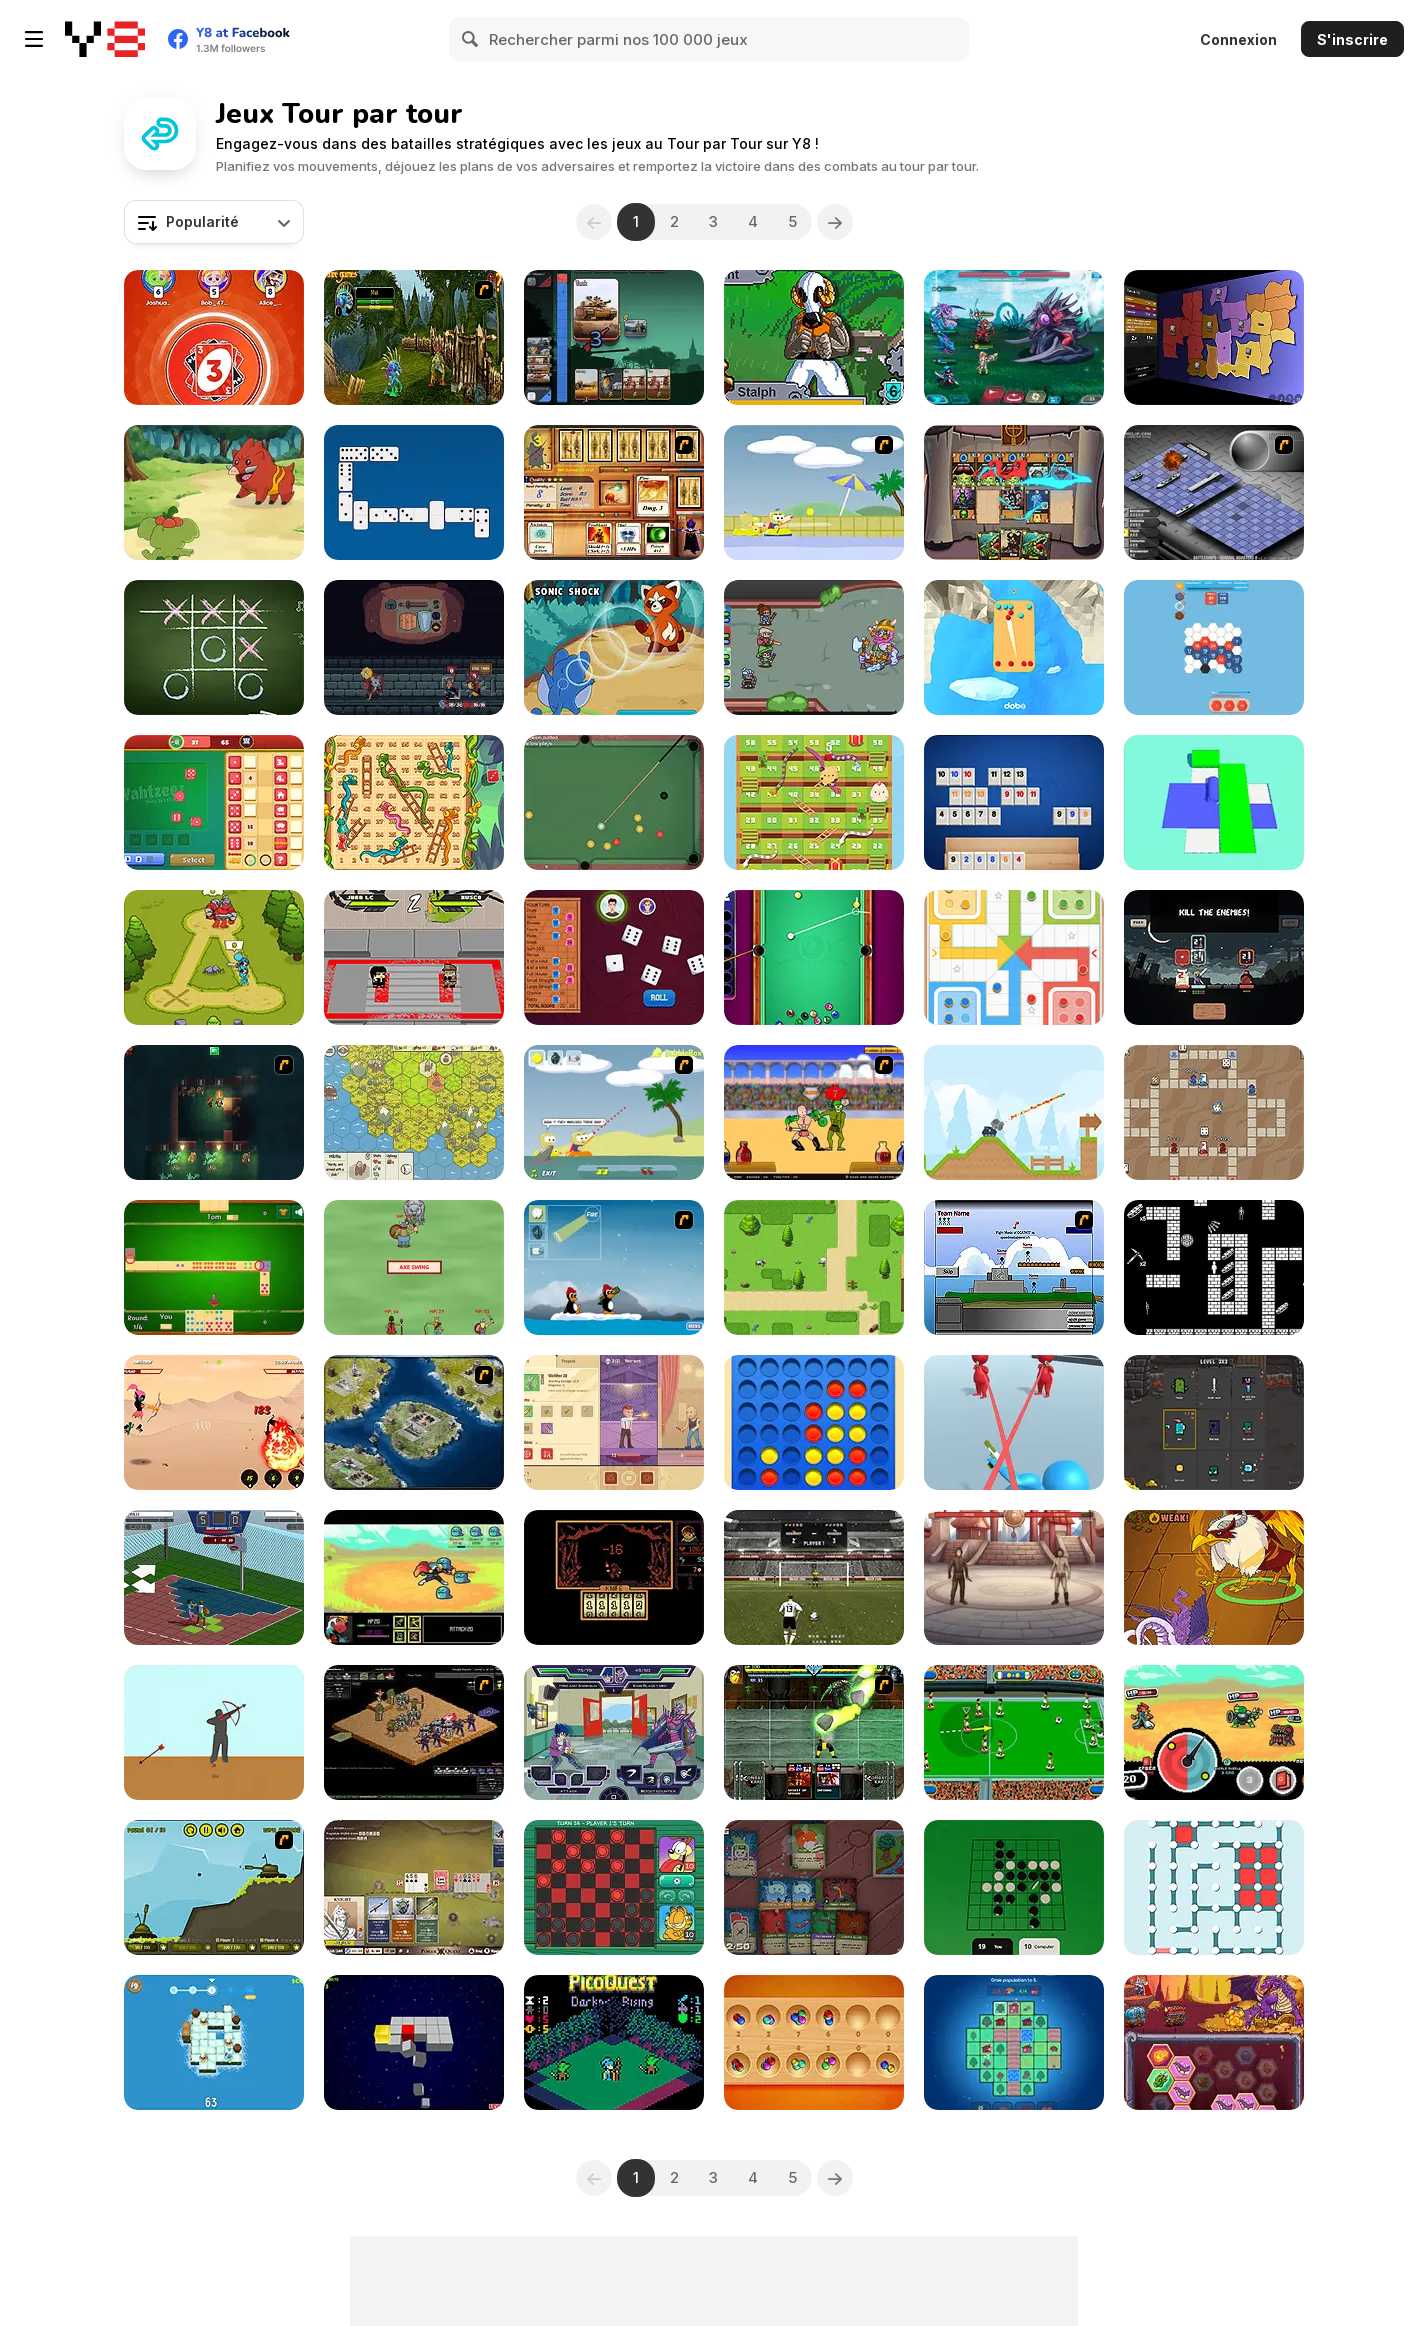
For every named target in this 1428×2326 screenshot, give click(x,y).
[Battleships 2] (1214, 492)
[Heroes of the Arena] (1014, 1577)
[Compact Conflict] (1214, 337)
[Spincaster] (1214, 1732)
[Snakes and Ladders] (414, 802)
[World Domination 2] (414, 1422)
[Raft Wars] (614, 1112)
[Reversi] (1014, 1887)
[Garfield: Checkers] (614, 1887)
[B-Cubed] (414, 2042)
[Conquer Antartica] (614, 1267)
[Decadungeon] (814, 647)
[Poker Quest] (414, 1887)
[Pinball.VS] (1014, 647)
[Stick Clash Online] (214, 957)
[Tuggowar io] (614, 337)
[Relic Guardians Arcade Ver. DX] (814, 337)
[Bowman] (214, 1732)
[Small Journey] (414, 1577)
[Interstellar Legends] (1014, 337)
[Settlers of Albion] (414, 1112)
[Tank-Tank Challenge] (214, 1887)
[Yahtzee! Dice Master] (214, 802)
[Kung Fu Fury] (414, 957)
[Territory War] (1014, 1267)
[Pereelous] (614, 1577)
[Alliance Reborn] (814, 1267)
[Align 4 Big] (814, 1422)
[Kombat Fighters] (814, 1732)
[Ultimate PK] (814, 1577)
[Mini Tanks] (1014, 1112)
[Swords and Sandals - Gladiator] (814, 1112)
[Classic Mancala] (814, 2042)
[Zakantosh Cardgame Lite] (1014, 492)
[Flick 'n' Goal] (1014, 1732)
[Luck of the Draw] (1214, 1112)
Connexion (1238, 39)
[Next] (835, 222)
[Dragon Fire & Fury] (1214, 2042)
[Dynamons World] (214, 492)
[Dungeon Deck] (814, 1887)
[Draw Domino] (214, 1267)
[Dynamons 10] (1214, 1577)
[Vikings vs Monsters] (414, 1267)
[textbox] (214, 222)
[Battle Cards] (1214, 1422)
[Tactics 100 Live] (414, 1732)
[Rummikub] (1014, 802)
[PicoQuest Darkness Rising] (614, 2042)
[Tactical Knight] (214, 2042)
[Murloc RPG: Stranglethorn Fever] (414, 337)
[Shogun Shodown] (1214, 957)
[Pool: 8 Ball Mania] (814, 957)
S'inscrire (1352, 39)
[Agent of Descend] (614, 1422)
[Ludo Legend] (1014, 957)
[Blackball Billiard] (614, 802)
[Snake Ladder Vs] (814, 802)
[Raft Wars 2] (814, 492)
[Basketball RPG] (214, 1577)
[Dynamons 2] (614, 647)
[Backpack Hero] (414, 647)
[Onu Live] (214, 337)
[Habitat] (1014, 2042)
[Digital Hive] (1214, 647)
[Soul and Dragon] (214, 1422)
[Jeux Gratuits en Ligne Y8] (105, 39)
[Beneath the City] (214, 1112)
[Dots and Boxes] (1214, 1887)
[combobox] (214, 222)
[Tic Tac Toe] (214, 647)
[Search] (471, 39)
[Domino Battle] (414, 492)
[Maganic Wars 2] (614, 492)
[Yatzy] (614, 957)
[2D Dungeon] (1214, 1267)
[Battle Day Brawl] (614, 1732)
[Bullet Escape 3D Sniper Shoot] (1014, 1422)
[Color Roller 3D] (1214, 802)
